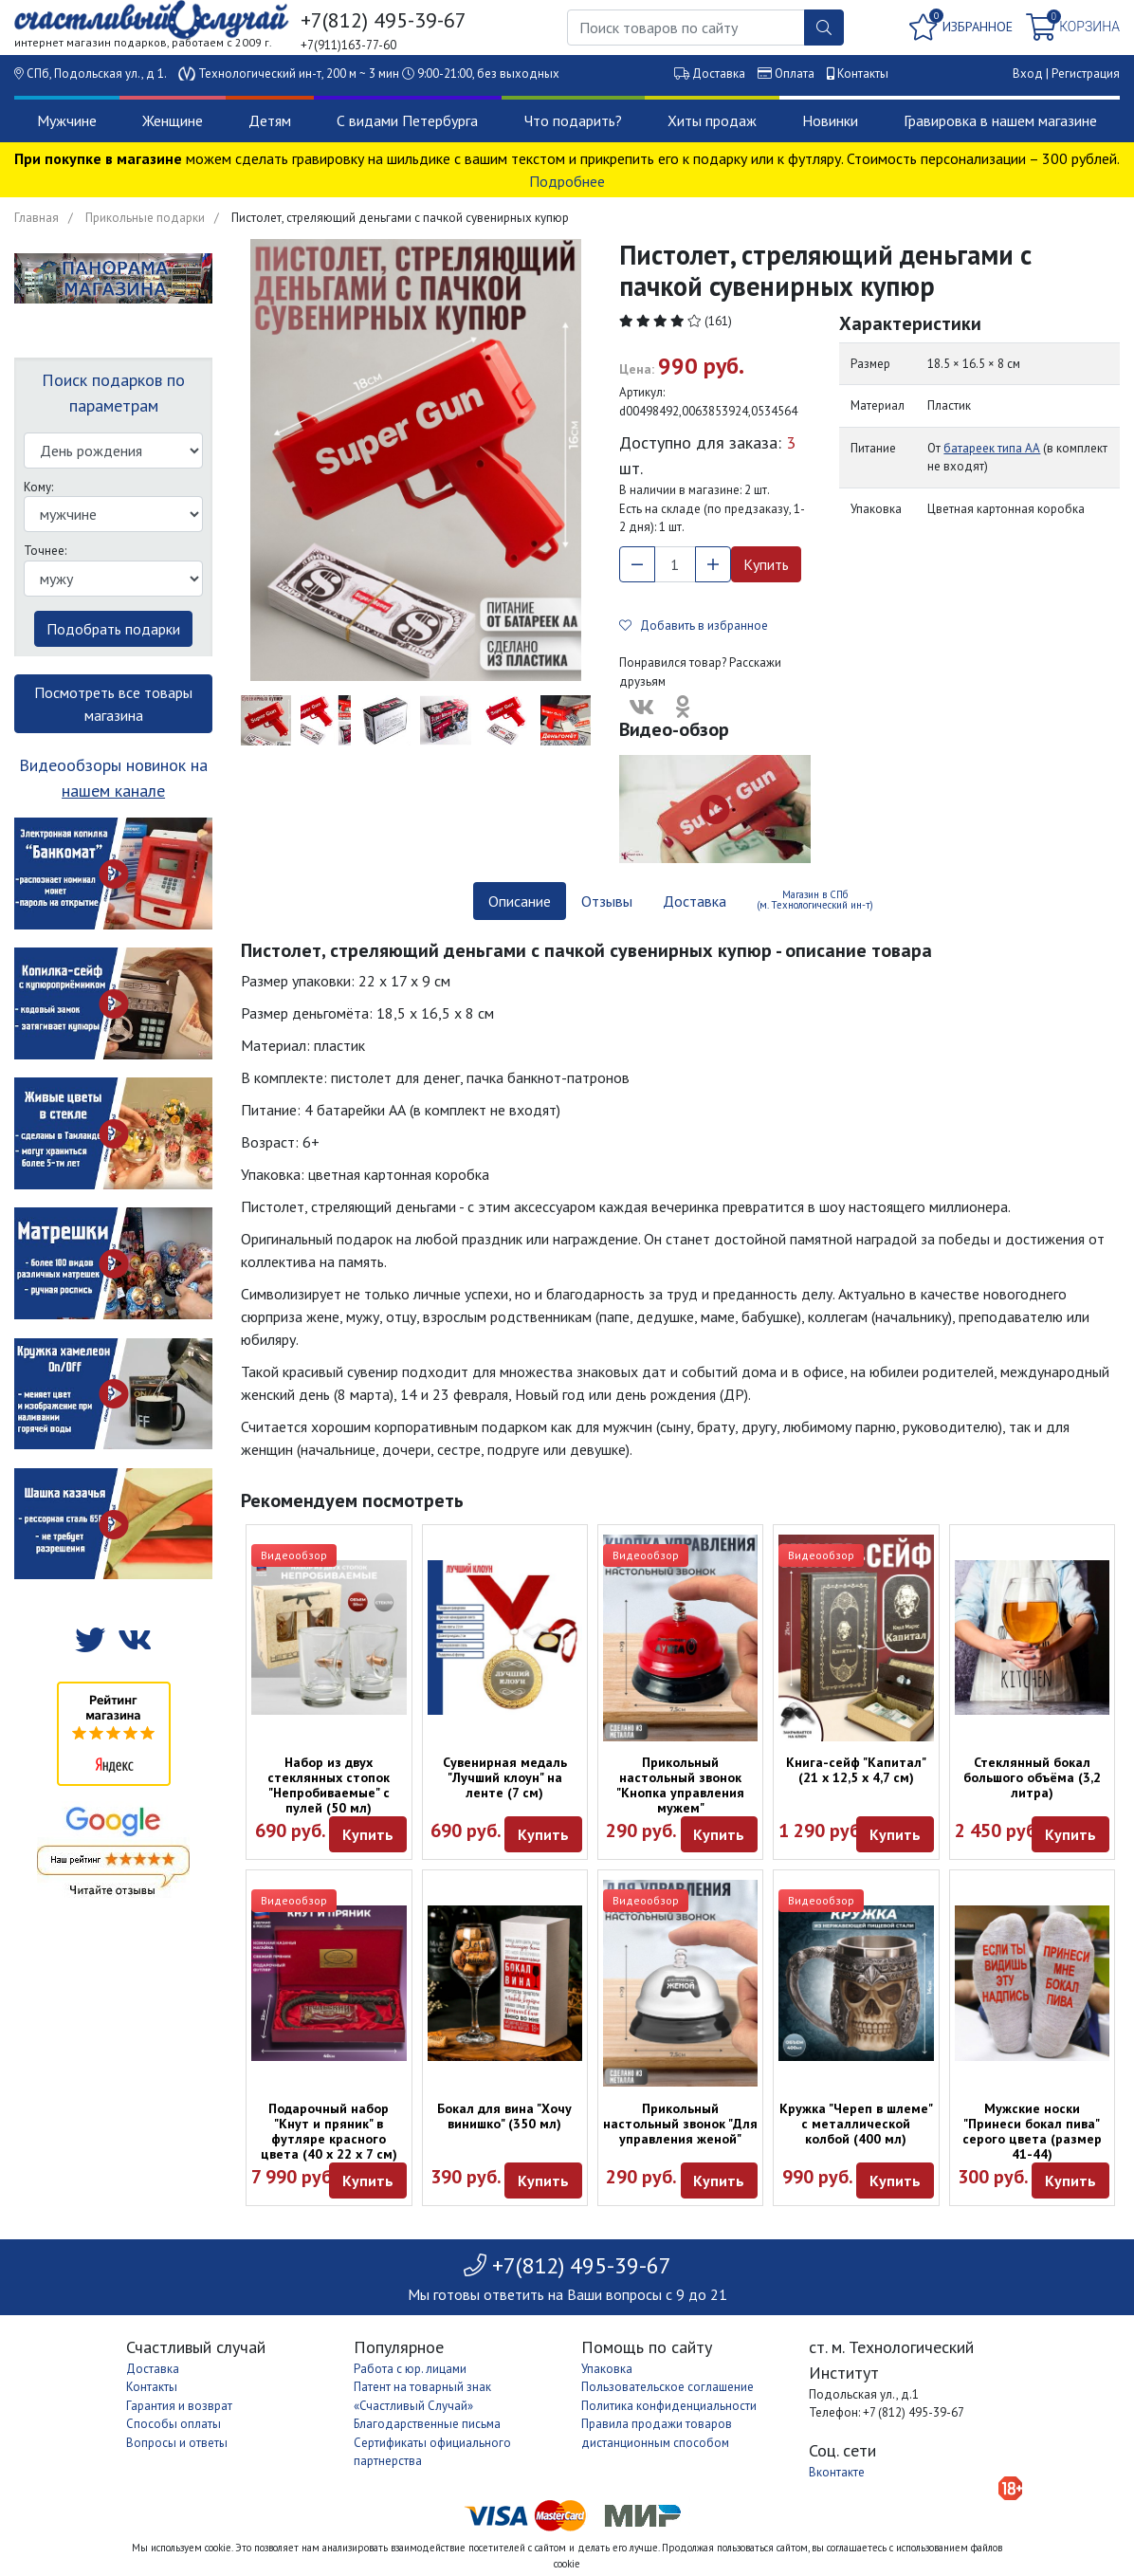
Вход (1028, 73)
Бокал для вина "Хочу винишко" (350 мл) (504, 2116)
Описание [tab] (519, 901)
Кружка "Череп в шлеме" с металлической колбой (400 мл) (856, 2123)
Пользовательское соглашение (667, 2387)
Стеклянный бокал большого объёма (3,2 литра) (1032, 1777)
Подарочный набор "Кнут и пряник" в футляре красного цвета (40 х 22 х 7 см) (329, 2131)
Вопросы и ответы (177, 2443)
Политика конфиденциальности (669, 2406)
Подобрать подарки (113, 628)
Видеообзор (294, 1555)
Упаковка (606, 2369)
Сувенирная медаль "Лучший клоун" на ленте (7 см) (505, 1777)
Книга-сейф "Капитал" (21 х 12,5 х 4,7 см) (856, 1770)
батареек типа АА (991, 448)
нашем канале (113, 790)
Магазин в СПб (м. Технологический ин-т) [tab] (815, 899)
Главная (36, 218)
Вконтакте (837, 2472)
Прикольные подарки (145, 218)
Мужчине (67, 120)
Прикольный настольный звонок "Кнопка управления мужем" (680, 1785)
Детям (269, 120)
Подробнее (567, 181)
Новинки (830, 120)
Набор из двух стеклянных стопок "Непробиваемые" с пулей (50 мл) (328, 1785)
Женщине (172, 120)
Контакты (862, 73)
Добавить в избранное (693, 625)
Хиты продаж (712, 120)
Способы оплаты (173, 2424)
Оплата (794, 73)
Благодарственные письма (427, 2424)
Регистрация (1086, 73)
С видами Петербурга (407, 120)
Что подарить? (573, 120)
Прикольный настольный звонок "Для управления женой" (680, 2123)
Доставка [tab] (694, 901)
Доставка (718, 73)
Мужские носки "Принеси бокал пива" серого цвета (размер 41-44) (1032, 2131)
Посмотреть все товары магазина (113, 704)
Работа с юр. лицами (410, 2369)
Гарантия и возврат (179, 2406)
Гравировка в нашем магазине (1000, 120)
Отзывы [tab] (606, 901)
